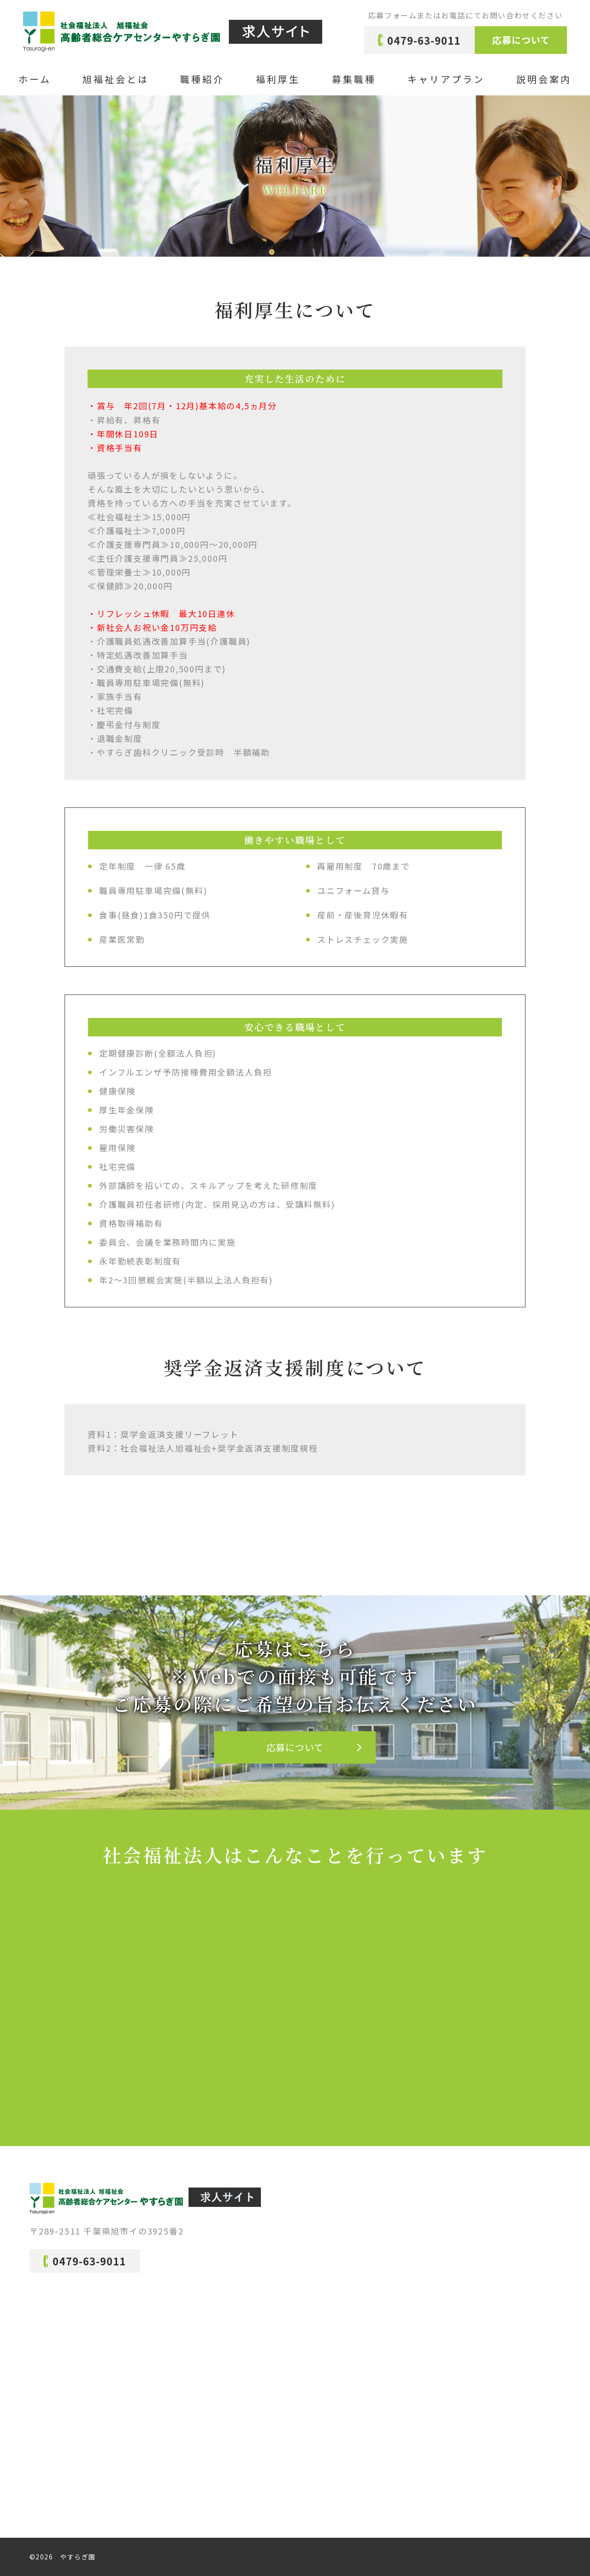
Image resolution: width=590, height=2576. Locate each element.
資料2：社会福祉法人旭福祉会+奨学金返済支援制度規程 (203, 1448)
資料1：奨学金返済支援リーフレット (163, 1434)
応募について (521, 40)
